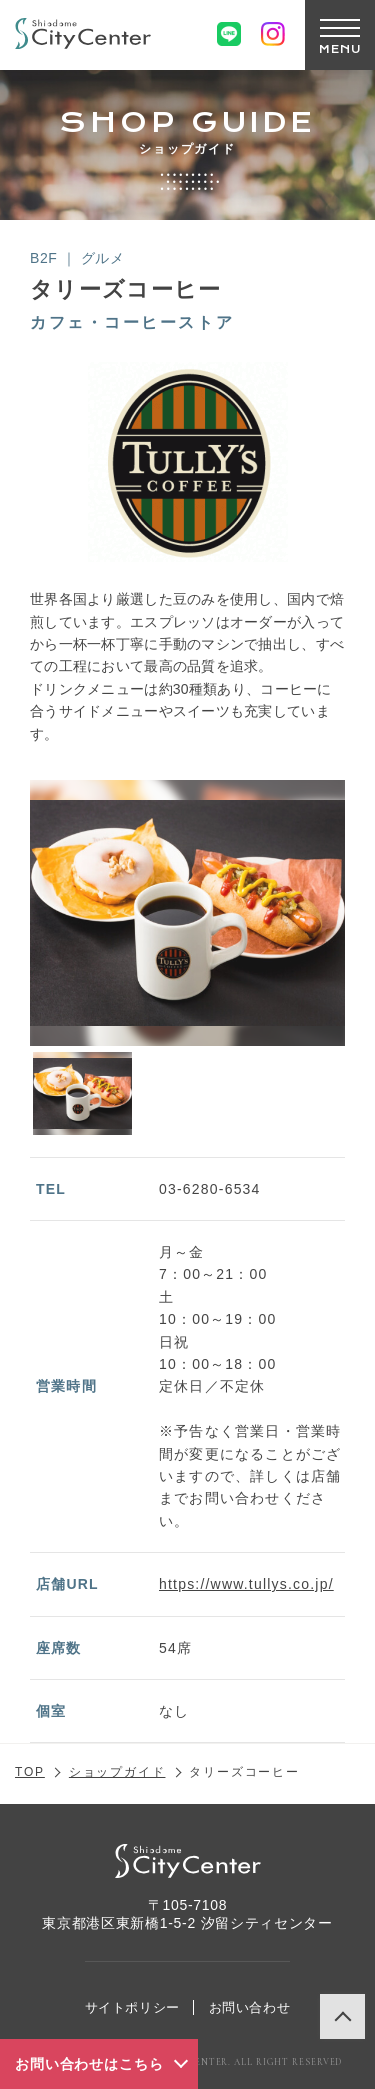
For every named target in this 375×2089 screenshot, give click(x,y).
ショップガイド (117, 1772)
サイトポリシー (133, 2007)
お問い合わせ (250, 2007)
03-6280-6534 (210, 1189)
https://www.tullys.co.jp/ (246, 1584)
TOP (30, 1772)
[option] (187, 913)
